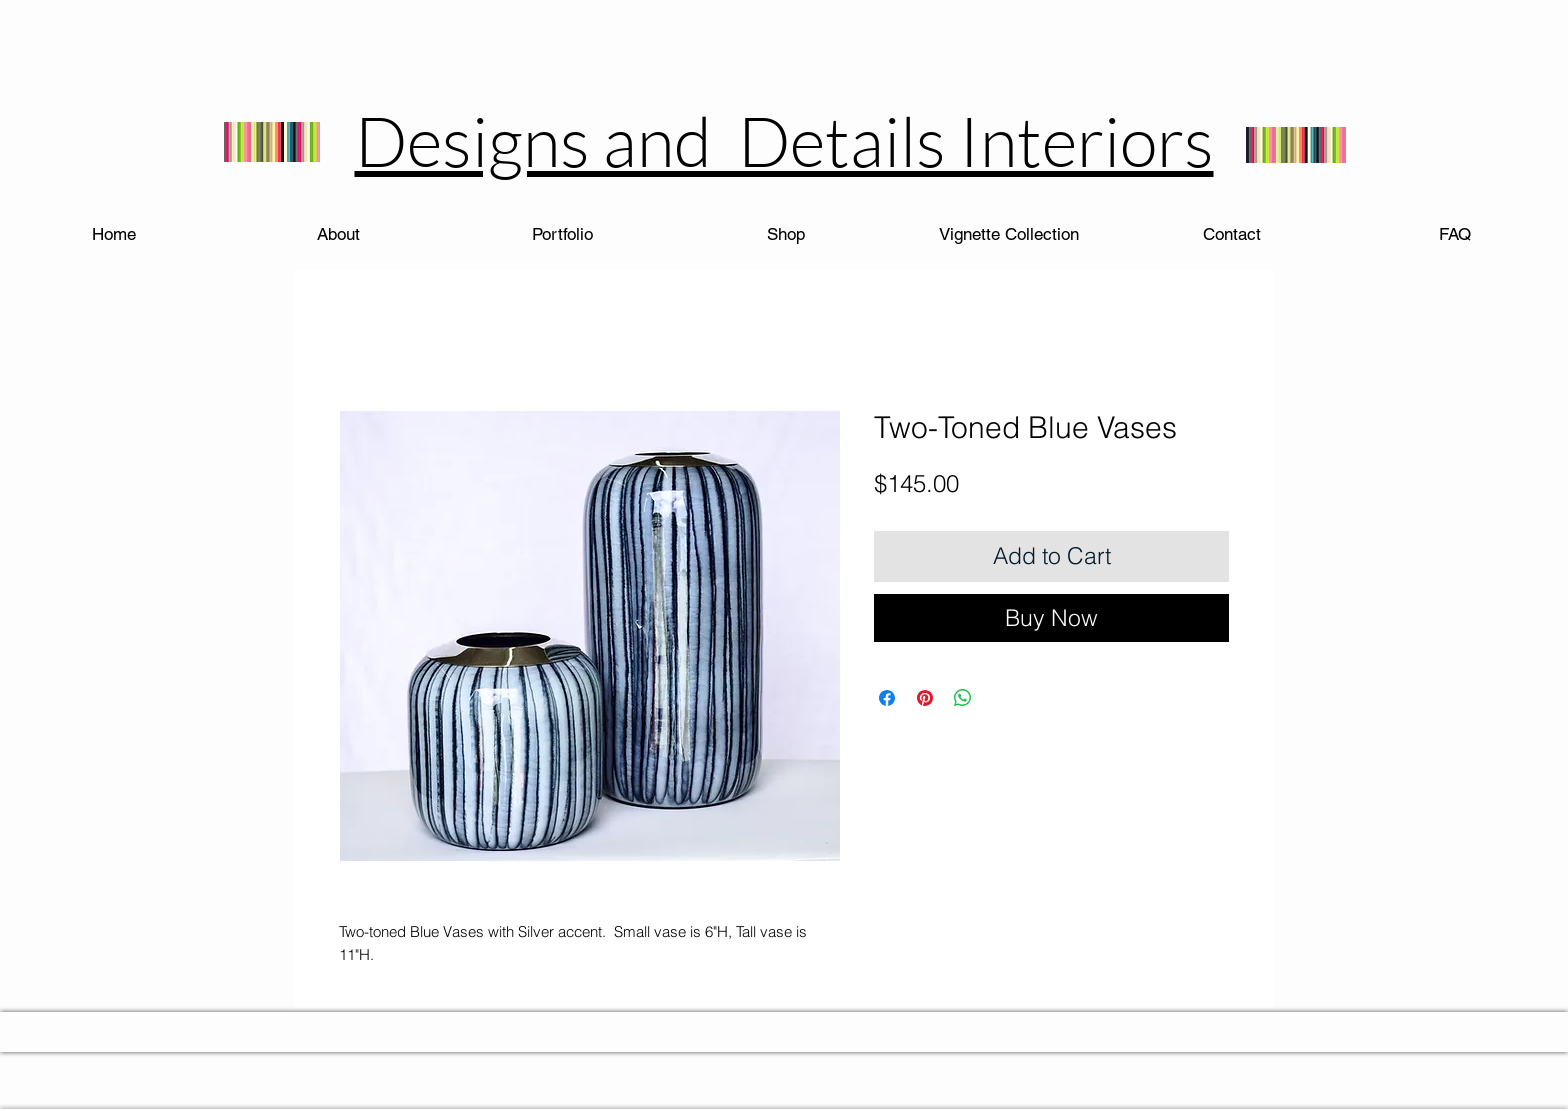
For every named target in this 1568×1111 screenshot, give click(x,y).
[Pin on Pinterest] (925, 698)
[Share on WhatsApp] (963, 698)
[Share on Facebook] (887, 698)
